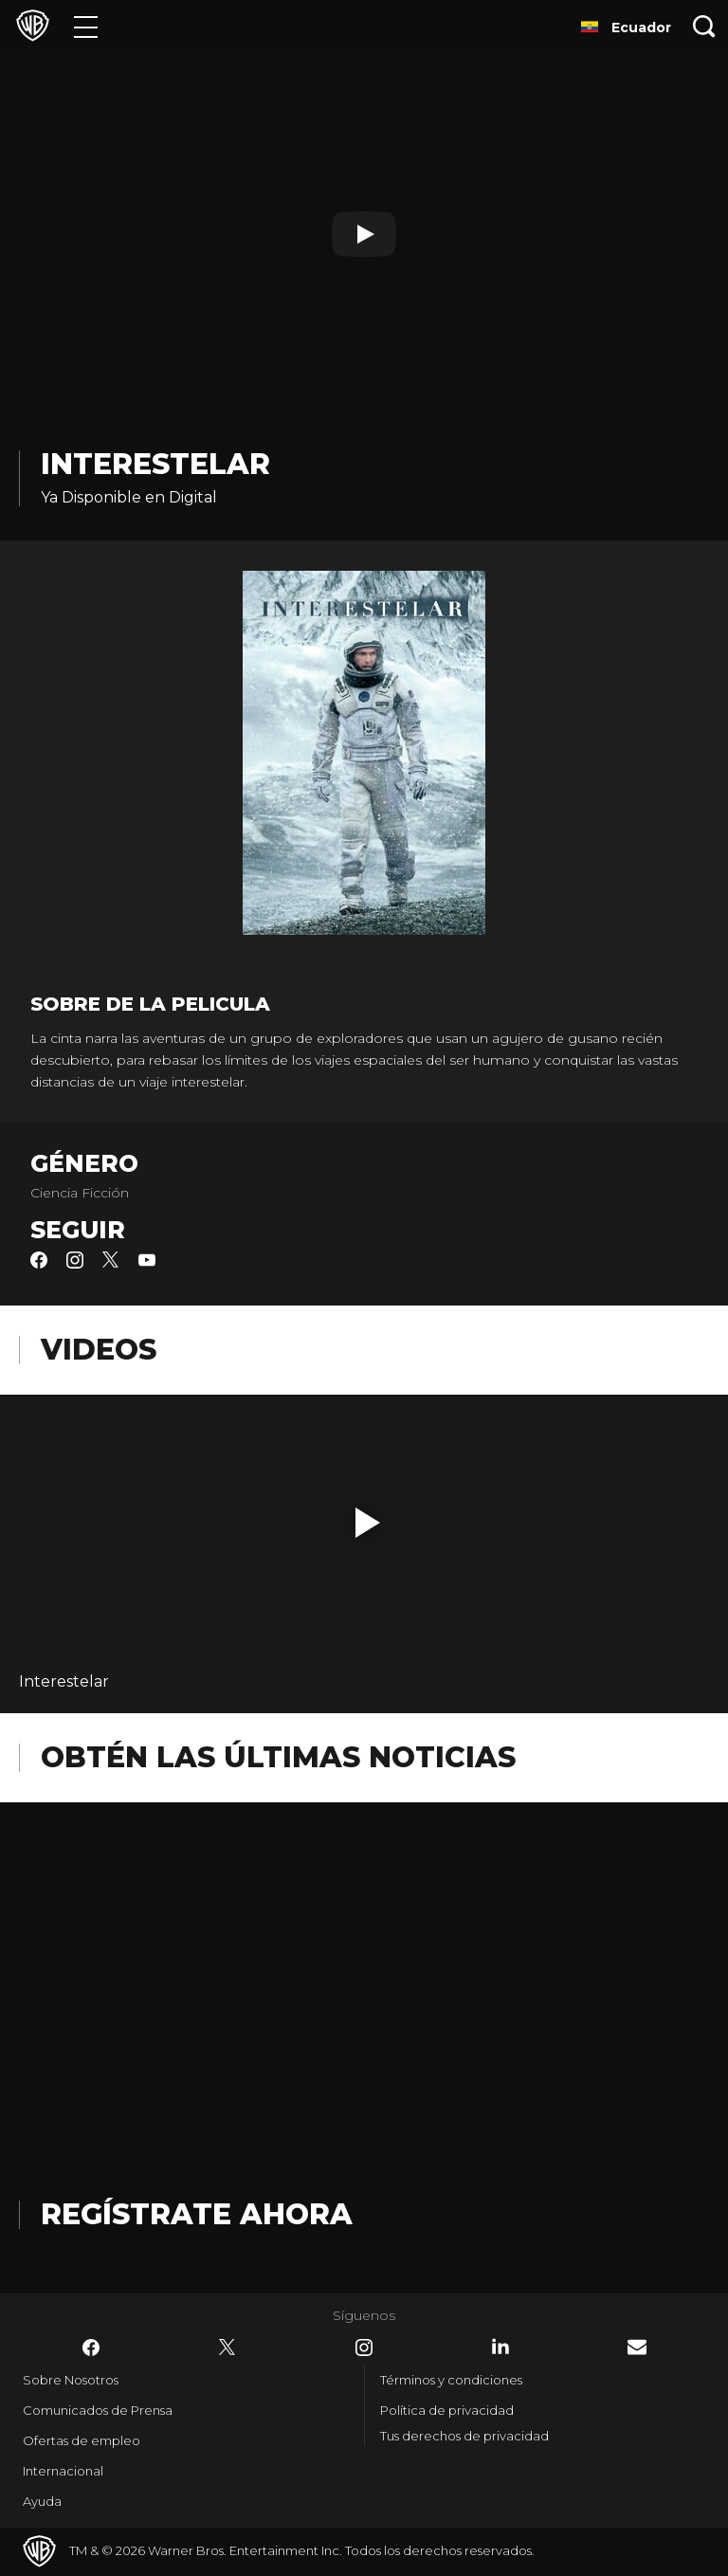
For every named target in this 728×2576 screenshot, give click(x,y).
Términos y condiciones (451, 2379)
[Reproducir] (364, 234)
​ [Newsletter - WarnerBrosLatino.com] (637, 2347)
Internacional (63, 2470)
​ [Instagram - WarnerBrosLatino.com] (364, 2347)
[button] (367, 1522)
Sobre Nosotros (70, 2379)
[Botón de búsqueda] (704, 26)
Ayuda (42, 2501)
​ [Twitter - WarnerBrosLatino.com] (227, 2347)
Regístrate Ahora (197, 2214)
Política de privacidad (447, 2410)
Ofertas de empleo (81, 2440)
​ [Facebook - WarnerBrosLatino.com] (91, 2347)
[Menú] (85, 26)
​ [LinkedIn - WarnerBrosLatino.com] (500, 2346)
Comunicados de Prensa (98, 2410)
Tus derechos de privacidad (464, 2435)
